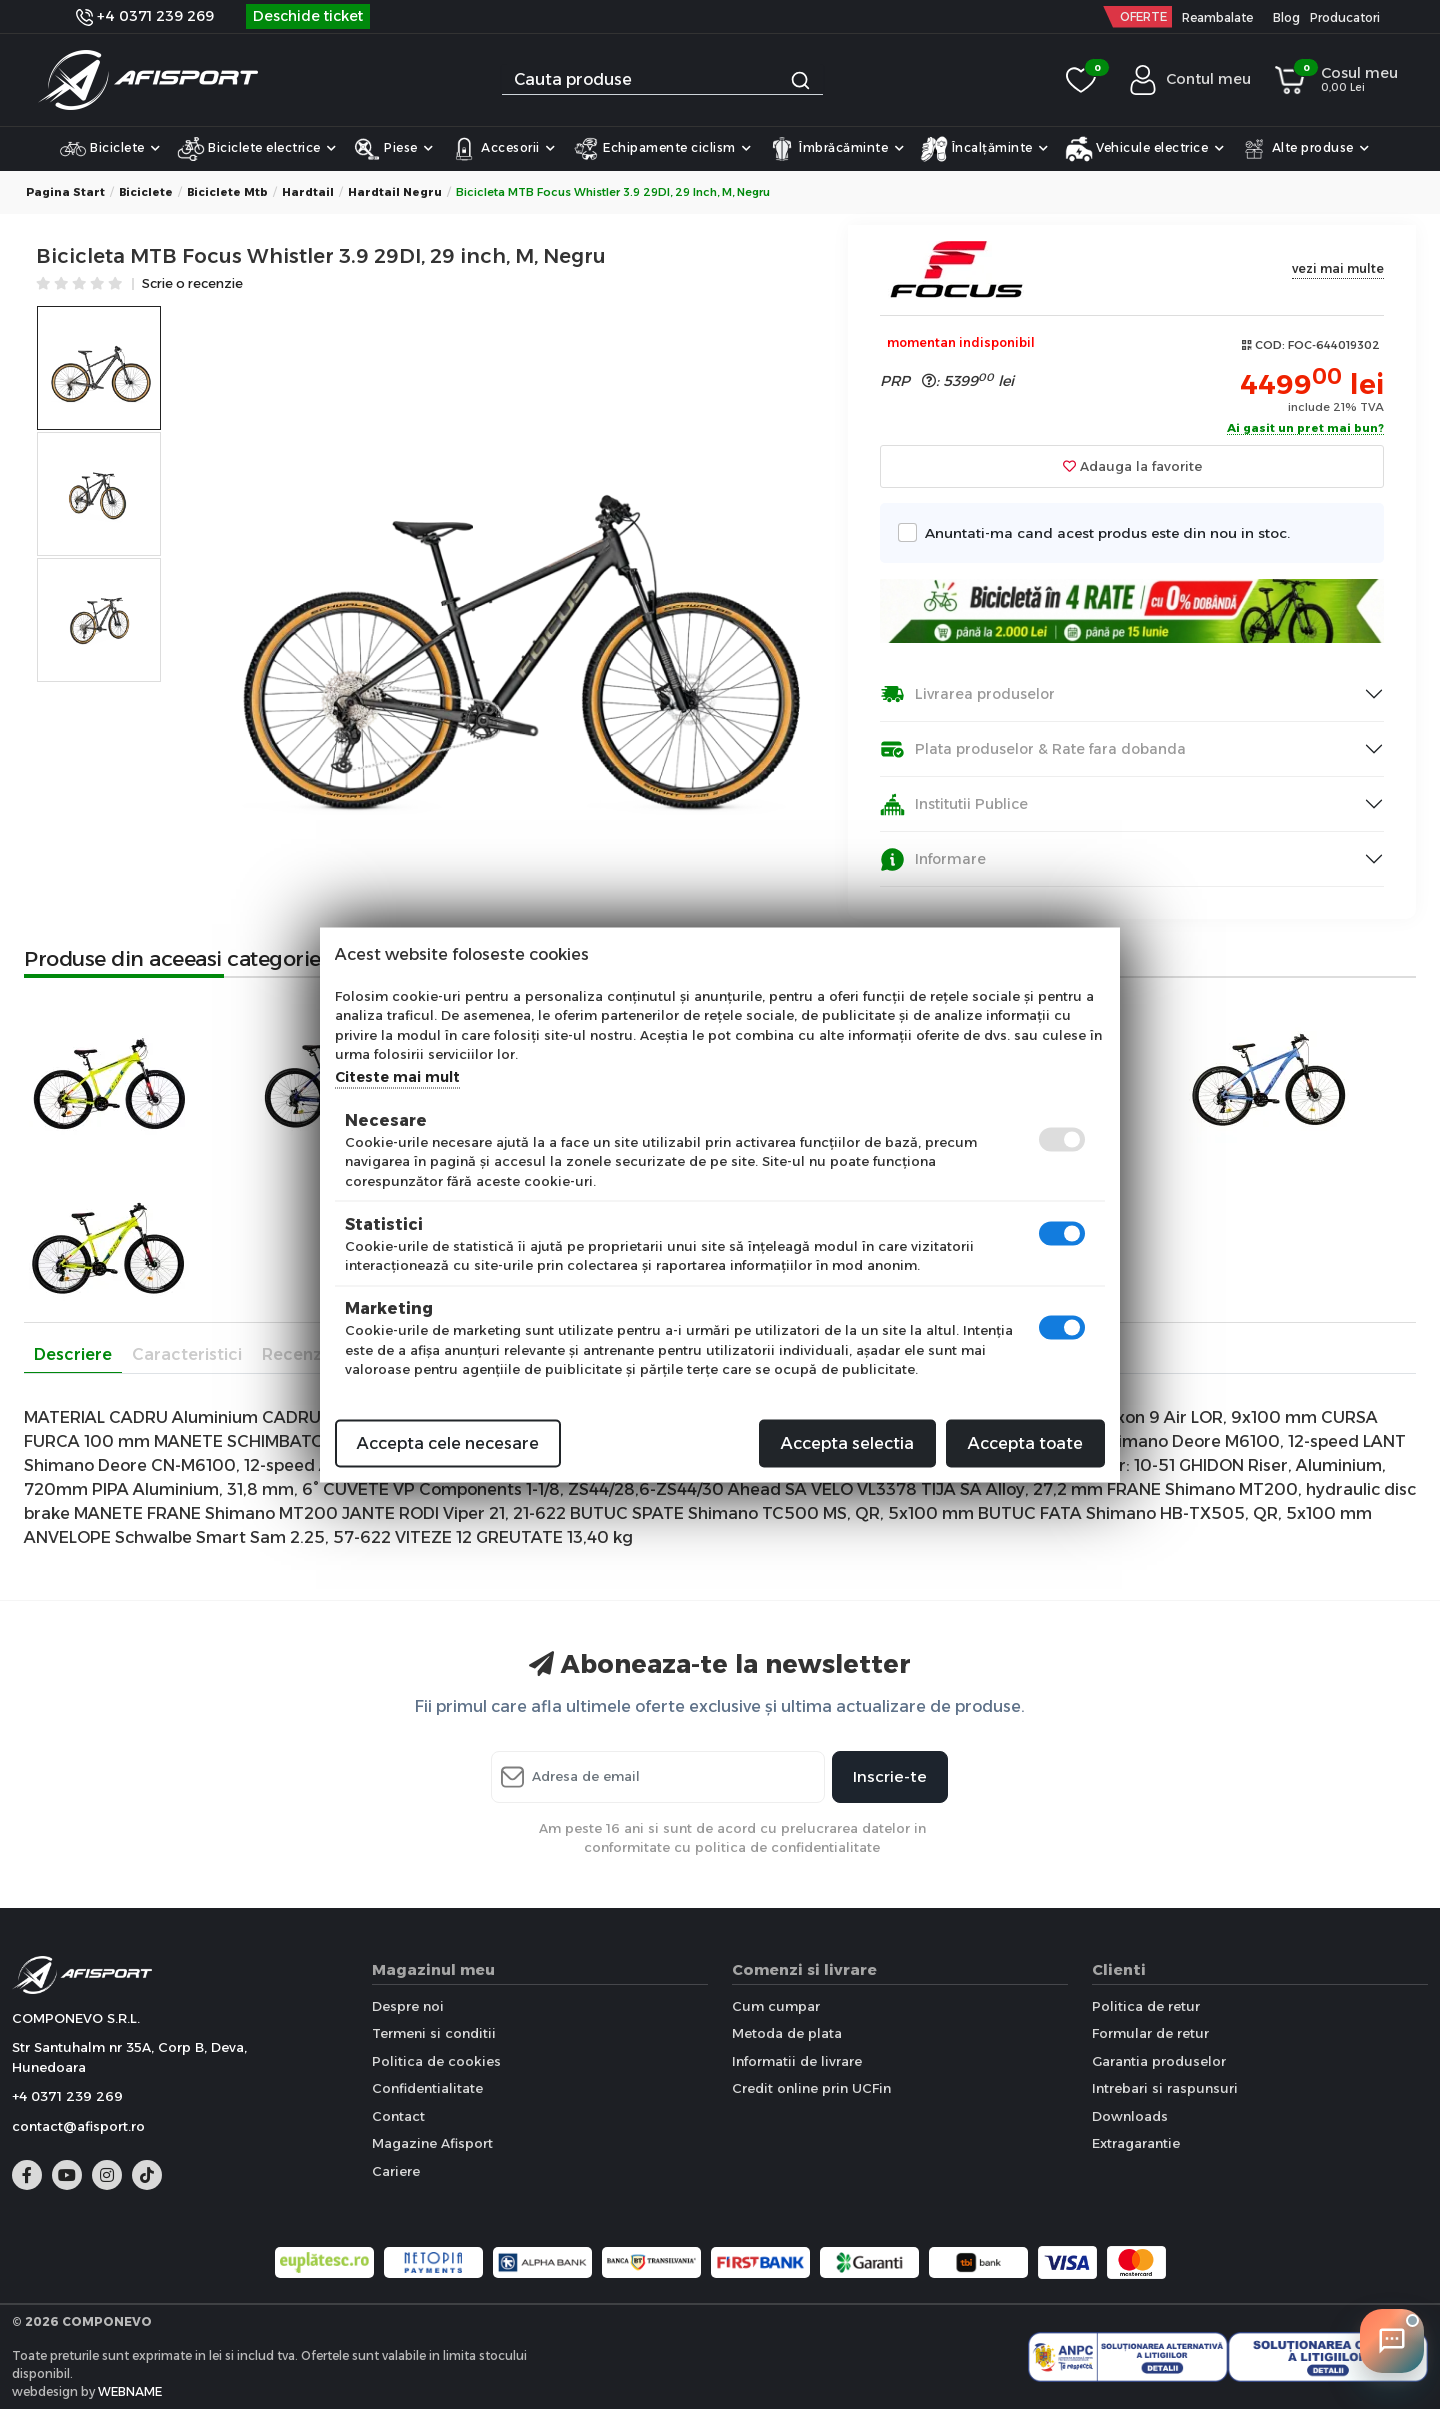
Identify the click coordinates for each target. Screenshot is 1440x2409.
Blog (1286, 17)
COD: (1270, 345)
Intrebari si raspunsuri (1165, 2088)
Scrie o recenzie (192, 284)
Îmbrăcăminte (836, 149)
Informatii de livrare (797, 2061)
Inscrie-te (890, 1776)
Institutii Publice (954, 804)
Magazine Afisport (432, 2143)
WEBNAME (130, 2391)
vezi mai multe (1338, 268)
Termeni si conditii (434, 2033)
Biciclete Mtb (227, 192)
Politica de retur (1146, 2006)
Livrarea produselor (967, 694)
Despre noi (408, 2006)
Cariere (396, 2171)
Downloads (1130, 2116)
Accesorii (503, 149)
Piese (393, 149)
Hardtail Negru (395, 192)
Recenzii (296, 1354)
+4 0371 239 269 (145, 16)
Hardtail (308, 192)
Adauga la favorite (1132, 466)
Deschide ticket (308, 16)
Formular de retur (1150, 2033)
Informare (933, 859)
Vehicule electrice (1145, 149)
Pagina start (65, 192)
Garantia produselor (1159, 2061)
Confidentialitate (427, 2088)
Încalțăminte (984, 149)
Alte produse (1305, 149)
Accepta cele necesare (448, 1442)
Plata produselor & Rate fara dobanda (1033, 749)
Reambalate (1217, 17)
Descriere (73, 1354)
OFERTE (1143, 16)
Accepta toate (1025, 1442)
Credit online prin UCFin (811, 2088)
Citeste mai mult (397, 1076)
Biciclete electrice (257, 149)
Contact (398, 2116)
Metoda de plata (787, 2033)
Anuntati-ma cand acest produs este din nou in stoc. (1102, 532)
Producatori (1345, 17)
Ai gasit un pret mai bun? (1305, 429)
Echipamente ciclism (662, 149)
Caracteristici (187, 1354)
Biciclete (110, 149)
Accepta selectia (847, 1442)
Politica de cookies (436, 2061)
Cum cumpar (776, 2006)
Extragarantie (1136, 2143)
